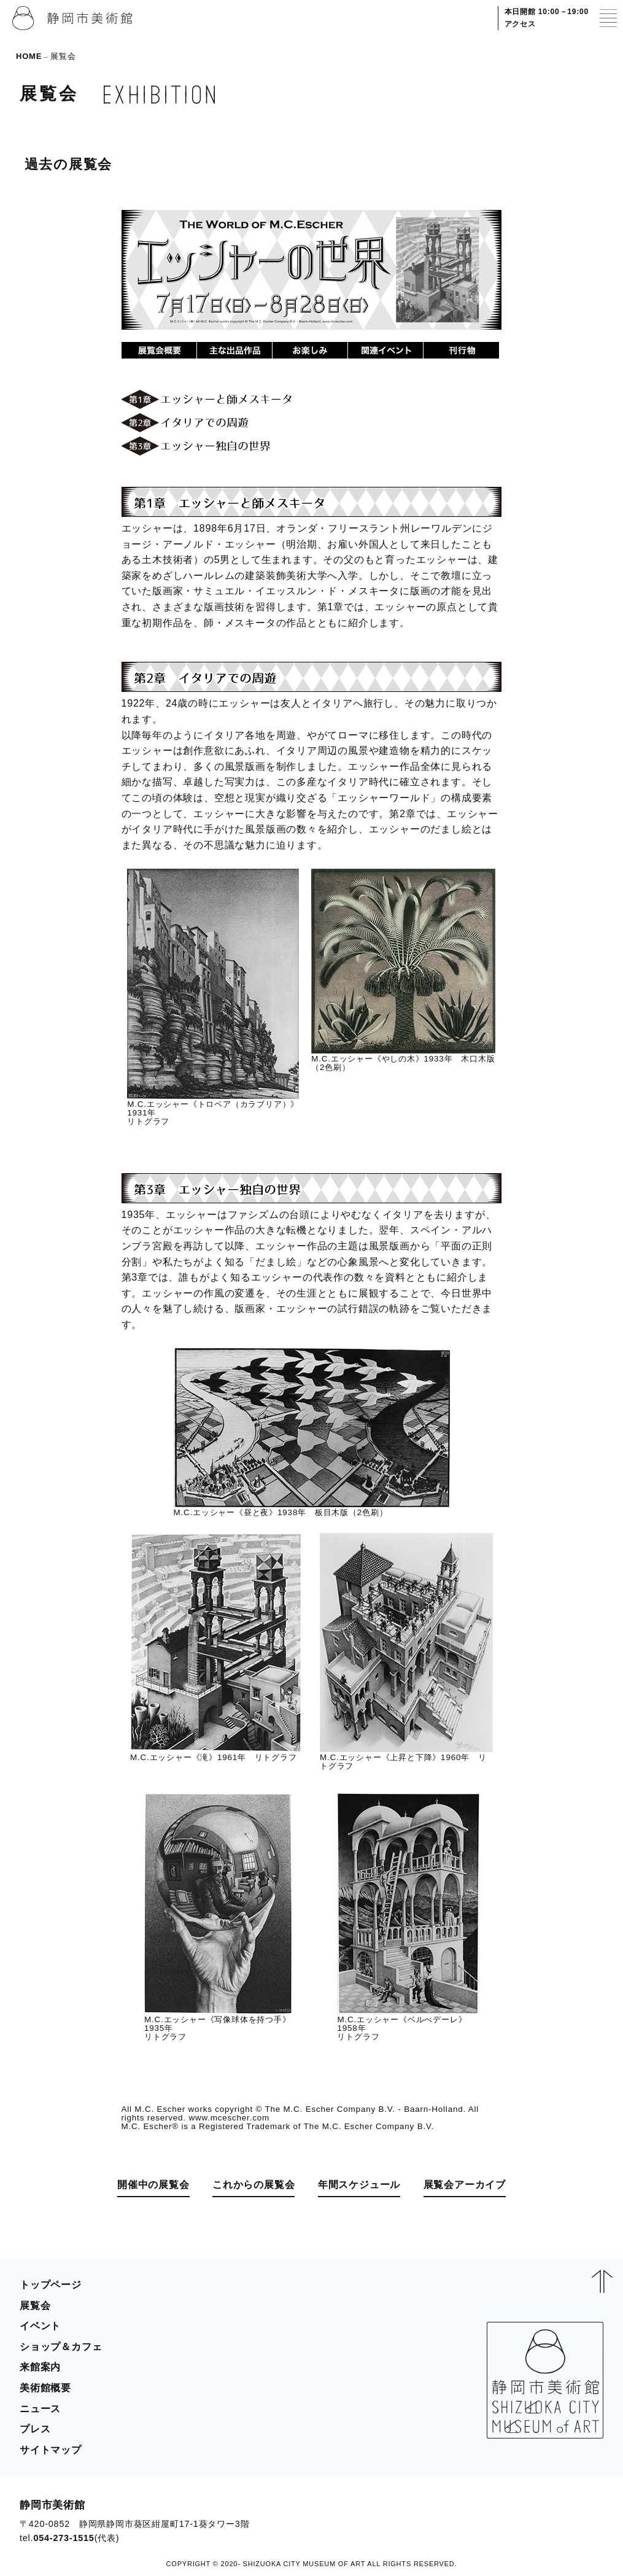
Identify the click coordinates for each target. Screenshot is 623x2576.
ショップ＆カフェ (61, 2346)
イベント (40, 2326)
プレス (35, 2429)
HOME (29, 56)
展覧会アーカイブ (465, 2184)
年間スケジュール (359, 2184)
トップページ (51, 2284)
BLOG (576, 2520)
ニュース (40, 2408)
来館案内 (40, 2367)
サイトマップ (51, 2450)
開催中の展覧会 (153, 2184)
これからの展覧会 (253, 2184)
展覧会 (35, 2305)
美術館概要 (45, 2388)
